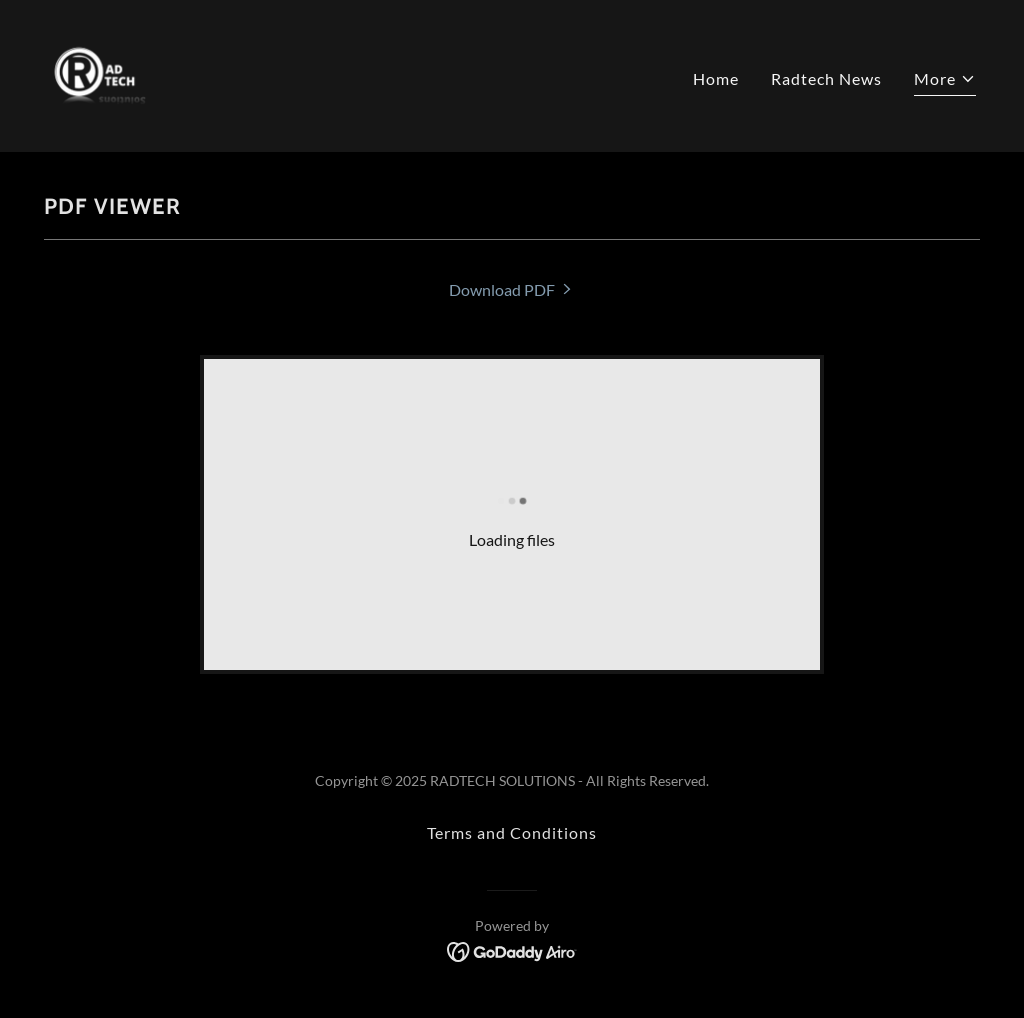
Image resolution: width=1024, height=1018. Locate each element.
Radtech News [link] (826, 78)
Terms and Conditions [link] (512, 832)
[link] (100, 73)
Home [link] (716, 78)
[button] (945, 81)
